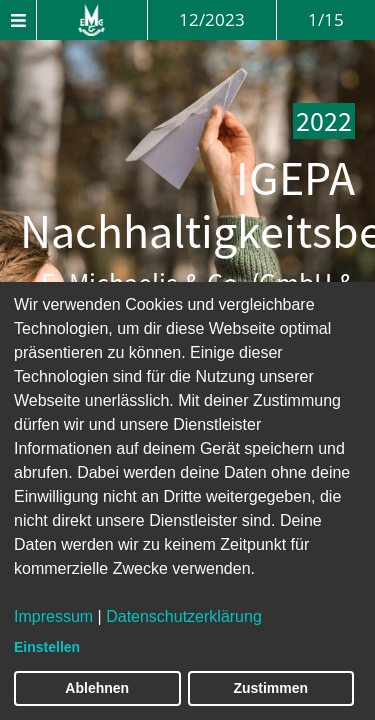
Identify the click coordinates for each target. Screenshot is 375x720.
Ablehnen (97, 688)
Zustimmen (270, 688)
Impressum (53, 616)
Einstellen (47, 647)
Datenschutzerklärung (184, 616)
